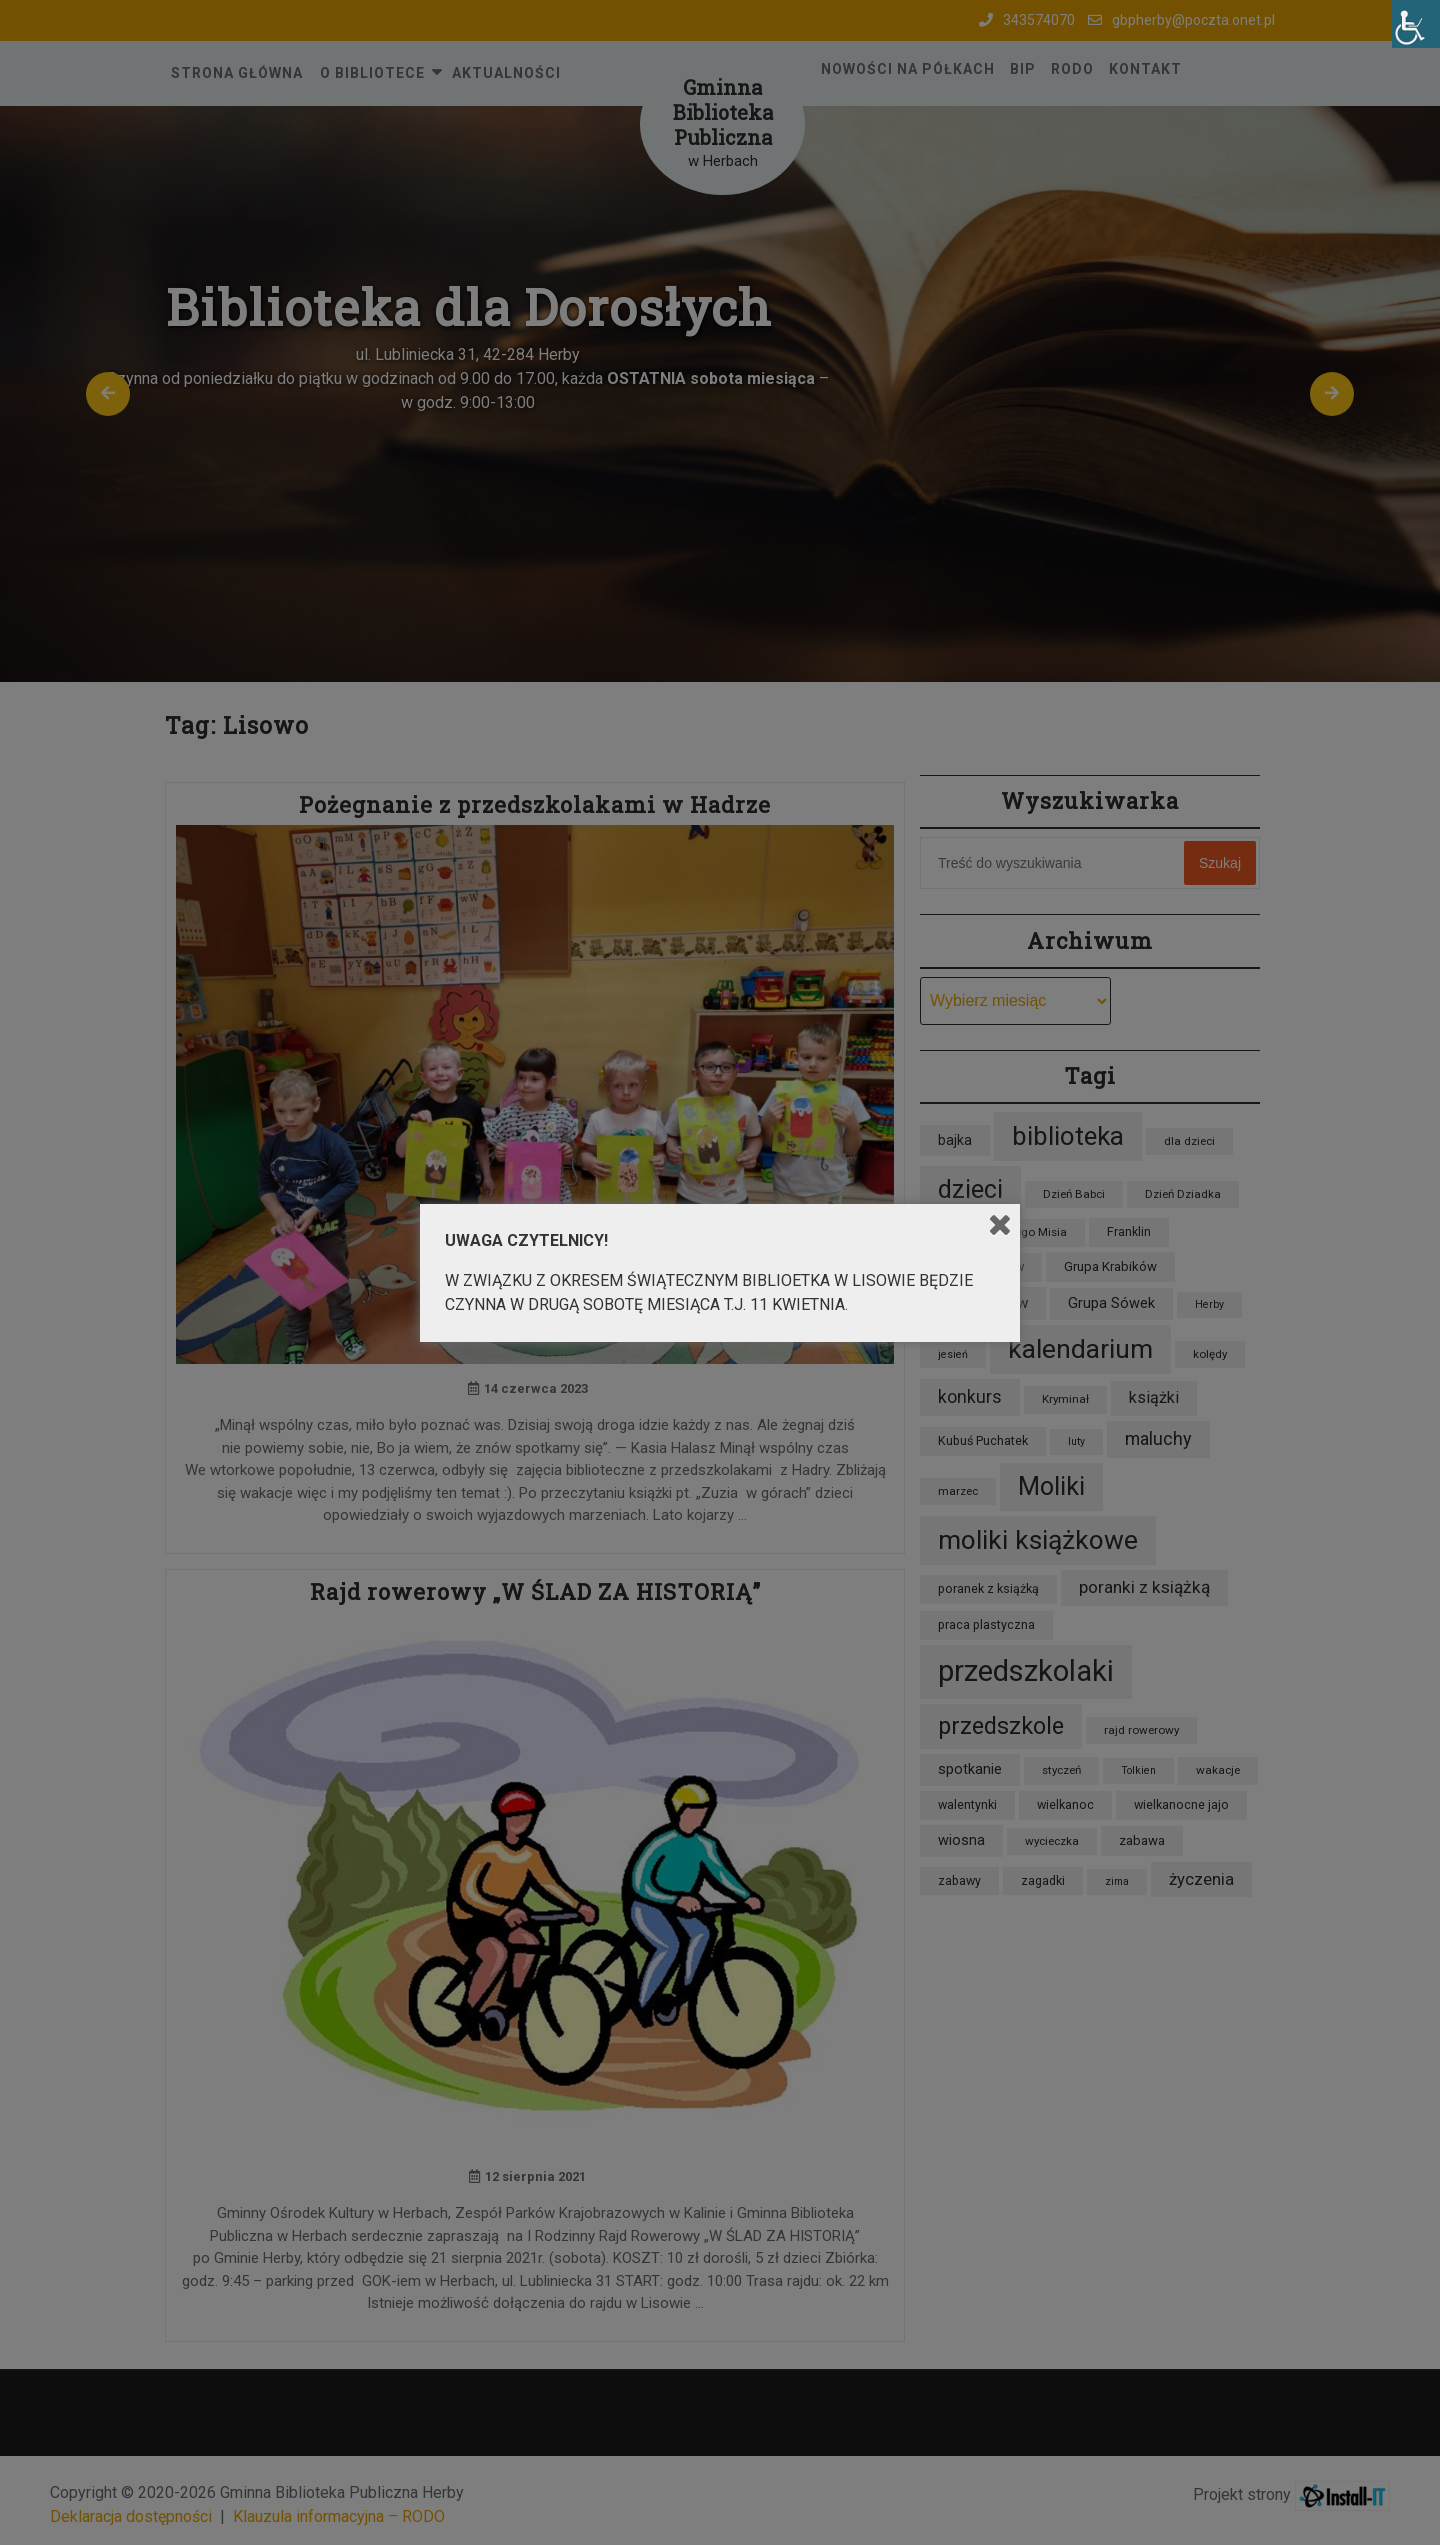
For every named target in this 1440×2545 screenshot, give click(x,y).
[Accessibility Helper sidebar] (1416, 24)
